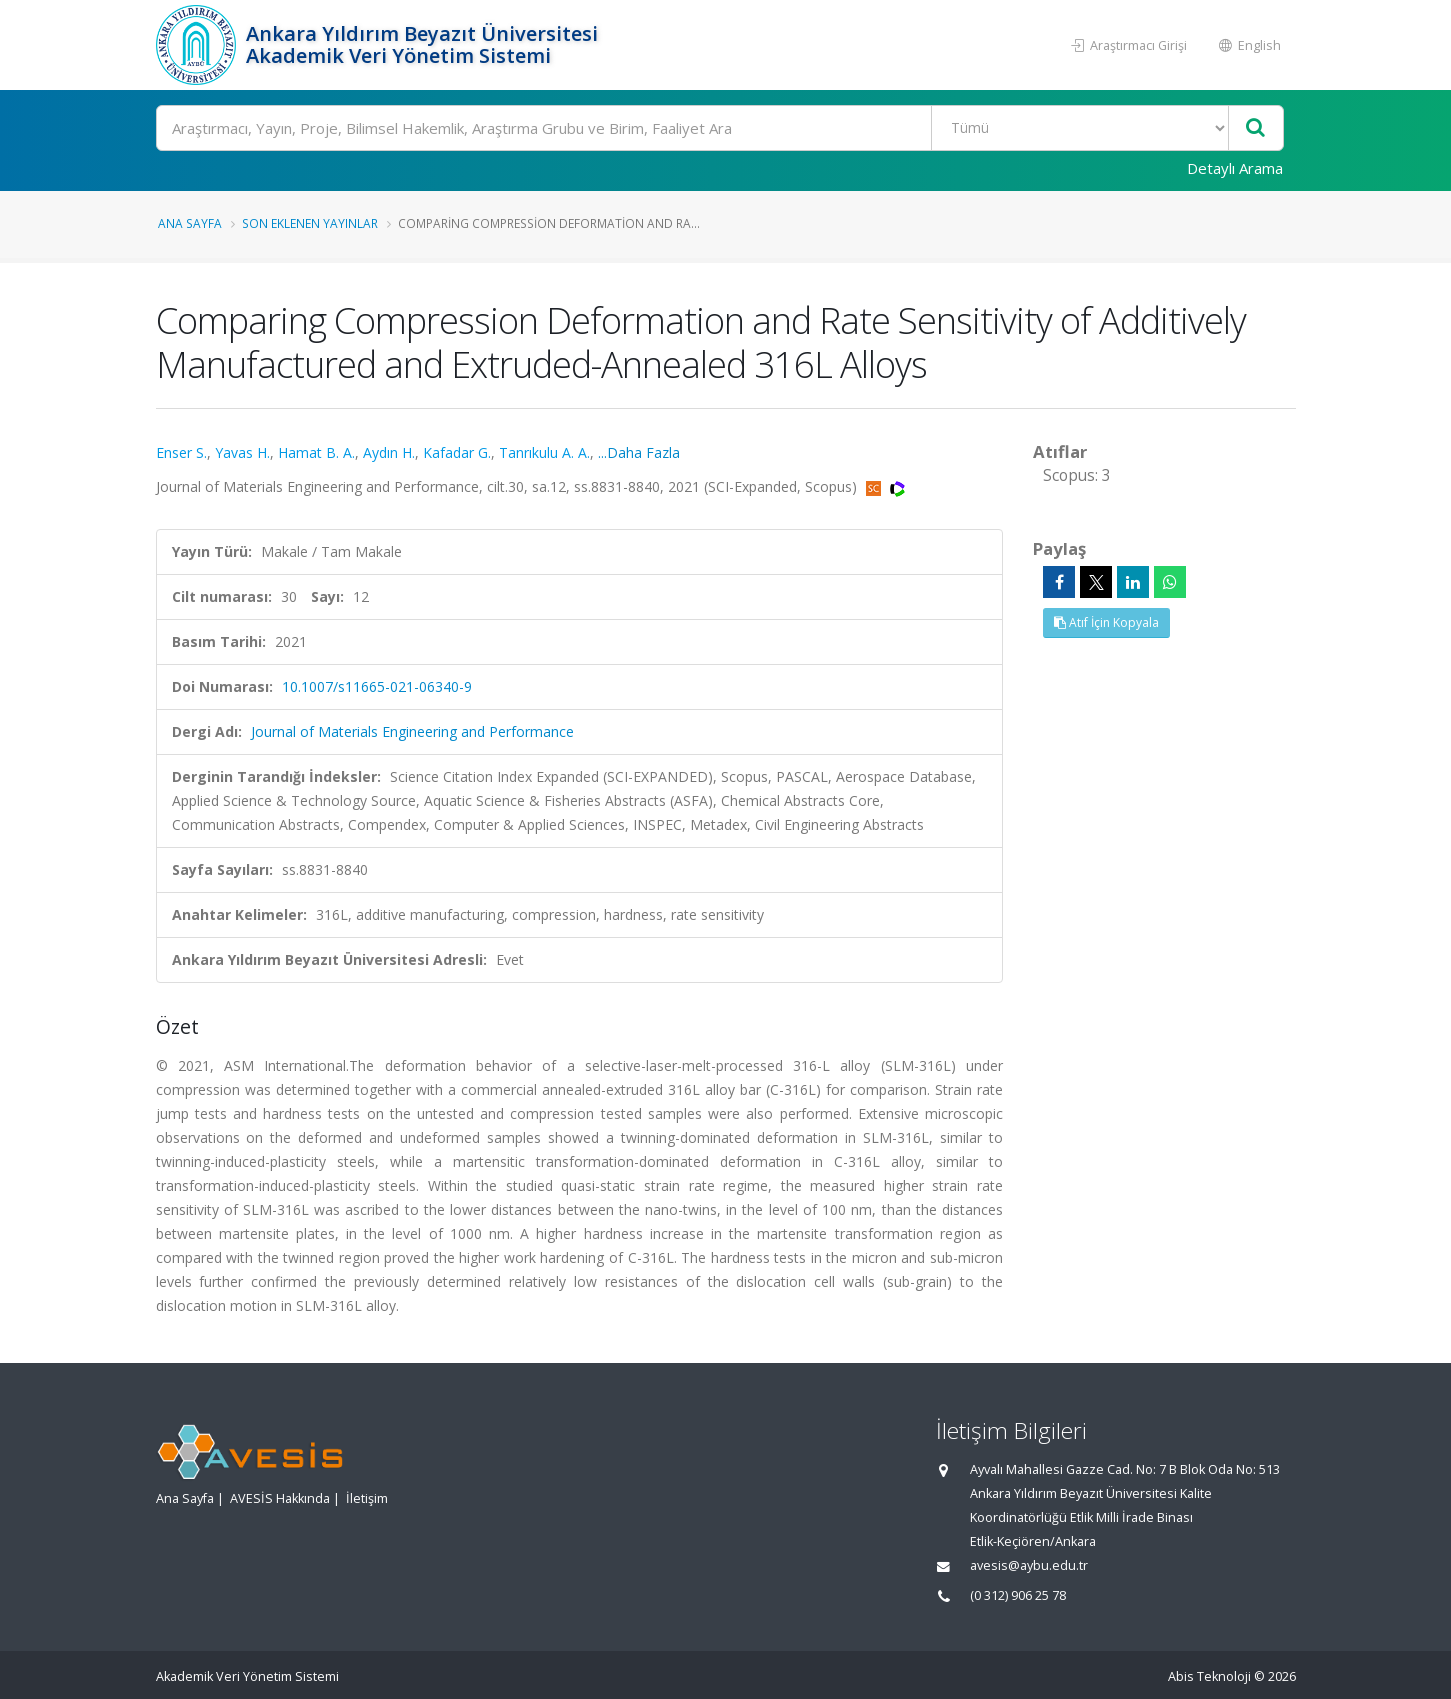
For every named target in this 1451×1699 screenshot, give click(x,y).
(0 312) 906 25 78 (1018, 1595)
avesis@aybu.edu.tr (1029, 1565)
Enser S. (181, 452)
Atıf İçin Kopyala (1106, 622)
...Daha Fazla (639, 452)
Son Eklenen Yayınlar (310, 223)
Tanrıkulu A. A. (544, 452)
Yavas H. (242, 452)
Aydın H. (389, 452)
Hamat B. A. (316, 452)
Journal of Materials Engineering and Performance (412, 731)
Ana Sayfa (190, 223)
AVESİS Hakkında (280, 1498)
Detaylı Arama (1235, 168)
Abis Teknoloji (1209, 1676)
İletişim (367, 1498)
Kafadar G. (457, 452)
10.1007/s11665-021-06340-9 (377, 686)
